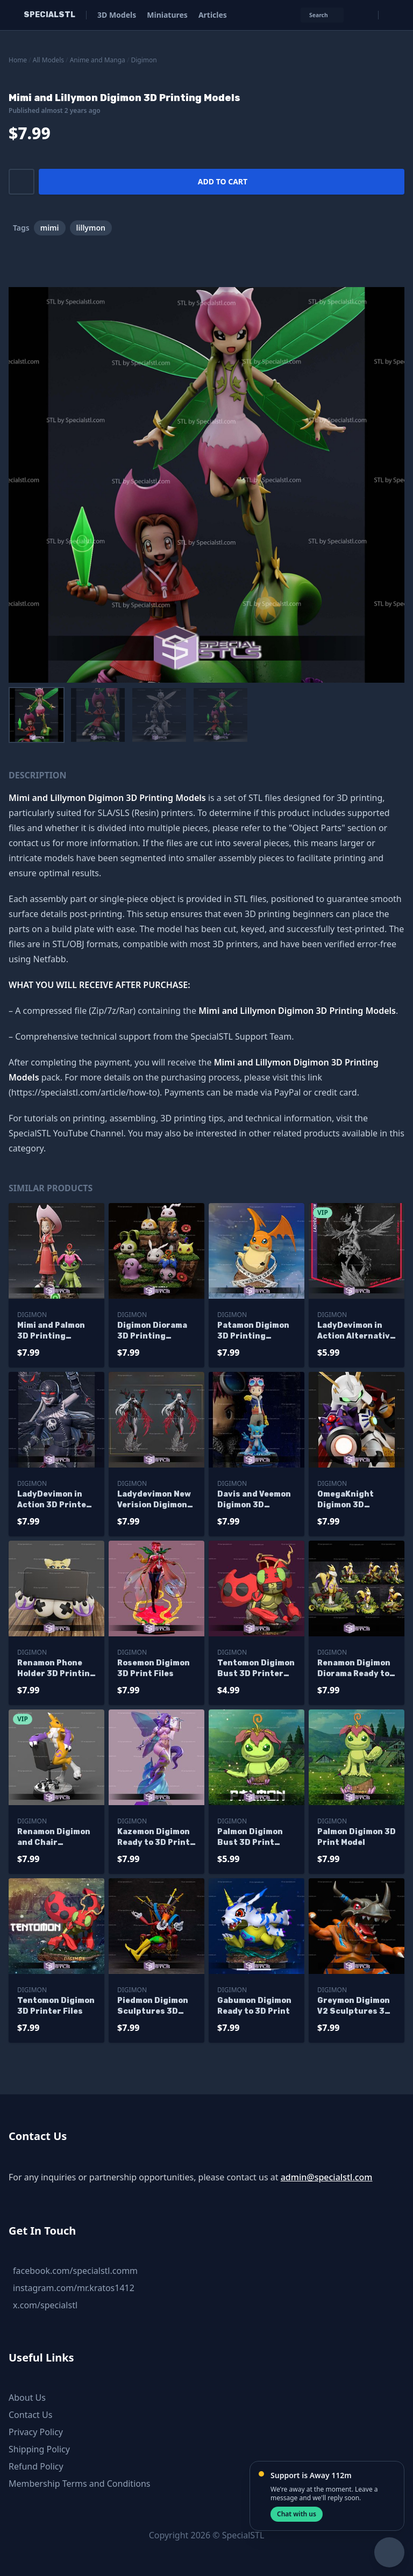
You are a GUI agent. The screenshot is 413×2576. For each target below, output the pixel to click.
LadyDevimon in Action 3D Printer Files (53, 1500)
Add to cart (222, 181)
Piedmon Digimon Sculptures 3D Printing (152, 2006)
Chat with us (296, 2513)
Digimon (144, 60)
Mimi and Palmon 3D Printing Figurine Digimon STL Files (52, 1331)
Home (18, 60)
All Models (48, 60)
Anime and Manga (97, 60)
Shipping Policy (39, 2449)
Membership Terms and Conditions (80, 2483)
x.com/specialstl (45, 2305)
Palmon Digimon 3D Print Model (356, 1837)
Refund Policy (36, 2466)
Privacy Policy (36, 2432)
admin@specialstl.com (327, 2177)
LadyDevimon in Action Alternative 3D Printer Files (356, 1331)
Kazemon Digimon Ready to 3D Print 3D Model (153, 1837)
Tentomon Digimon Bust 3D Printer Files (256, 1668)
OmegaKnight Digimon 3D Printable (345, 1500)
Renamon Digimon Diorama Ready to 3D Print (353, 1668)
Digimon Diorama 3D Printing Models (152, 1331)
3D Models (116, 15)
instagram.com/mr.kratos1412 (73, 2288)
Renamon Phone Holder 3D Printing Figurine (56, 1668)
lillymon (91, 228)
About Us (27, 2397)
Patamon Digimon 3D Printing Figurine (253, 1331)
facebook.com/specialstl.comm (75, 2271)
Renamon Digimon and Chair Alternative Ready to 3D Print (54, 1837)
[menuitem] (37, 715)
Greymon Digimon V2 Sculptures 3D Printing (353, 2006)
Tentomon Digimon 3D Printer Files (56, 2006)
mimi (49, 228)
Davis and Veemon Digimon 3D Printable (254, 1500)
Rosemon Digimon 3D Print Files (153, 1668)
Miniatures (167, 15)
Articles (212, 15)
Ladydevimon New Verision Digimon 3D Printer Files (154, 1500)
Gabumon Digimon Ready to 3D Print (254, 2006)
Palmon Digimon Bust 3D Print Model (250, 1837)
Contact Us (30, 2415)
